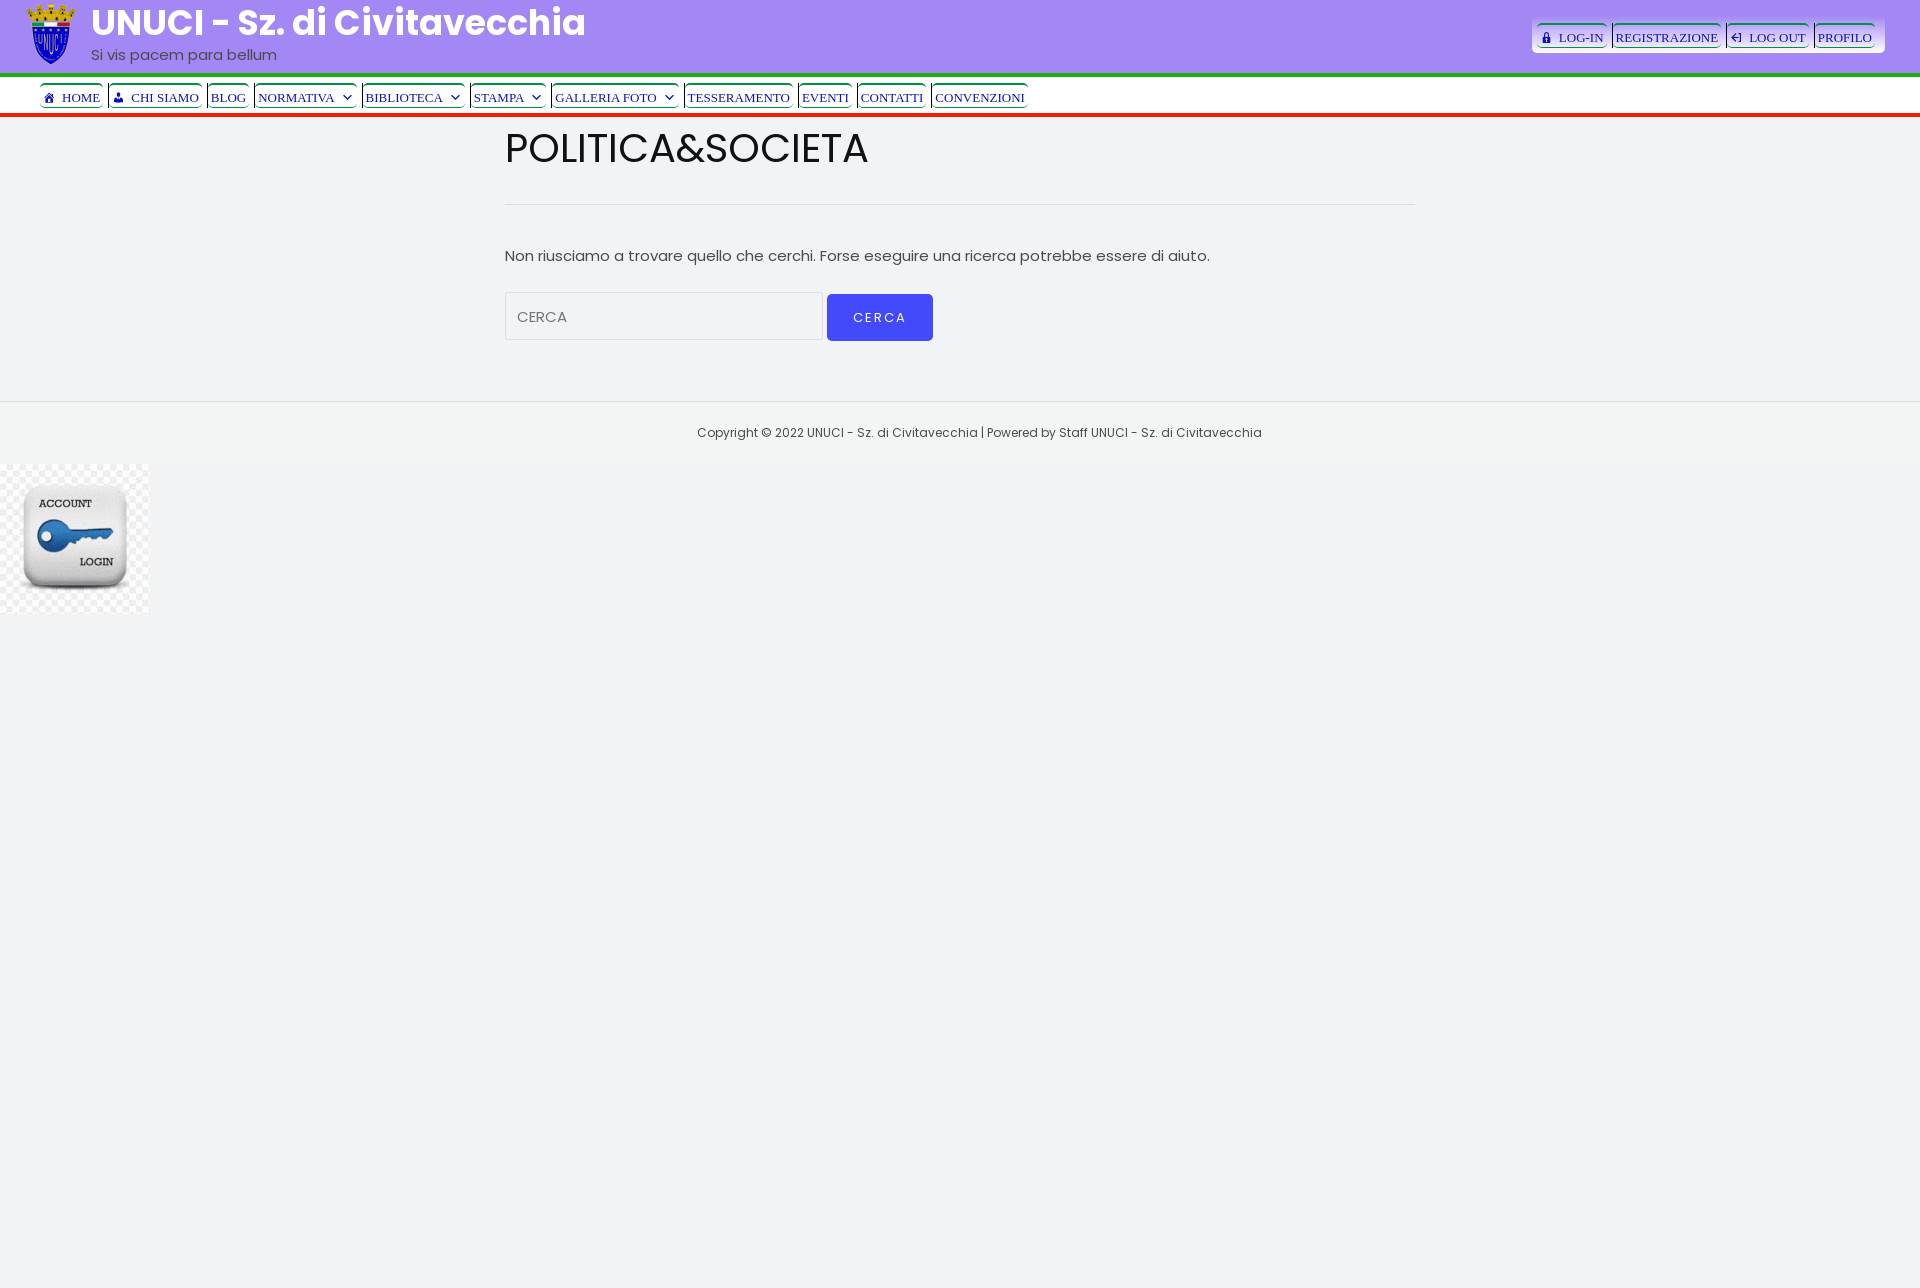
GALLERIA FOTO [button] (615, 96)
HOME (81, 97)
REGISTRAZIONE (1667, 37)
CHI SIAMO (165, 97)
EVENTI (825, 97)
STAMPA (509, 96)
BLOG (228, 97)
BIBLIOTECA (414, 96)
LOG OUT (1777, 37)
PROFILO (1845, 37)
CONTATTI (892, 97)
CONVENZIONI (980, 97)
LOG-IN (1581, 37)
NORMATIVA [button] (305, 96)
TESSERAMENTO (739, 97)
